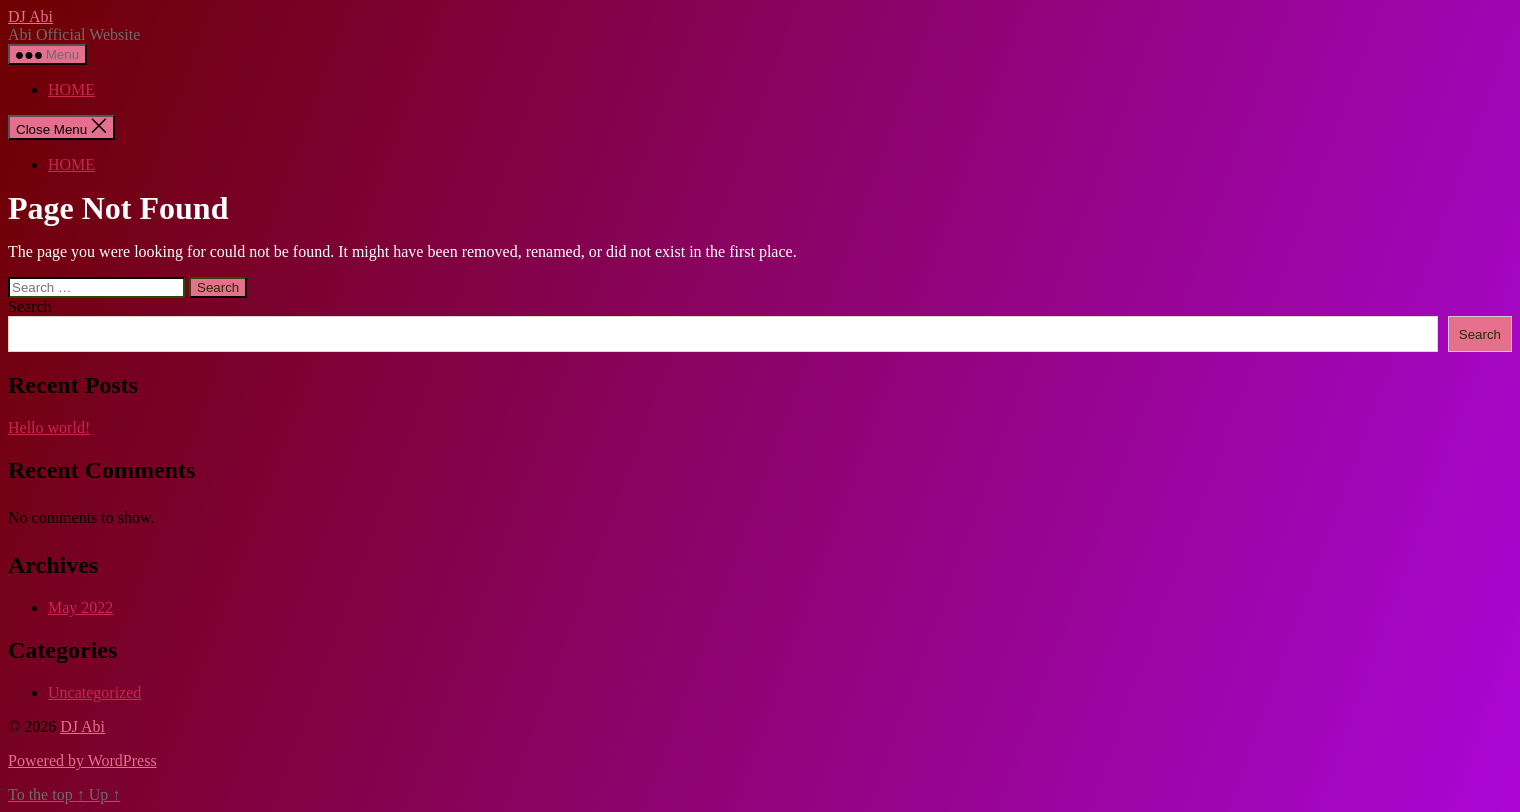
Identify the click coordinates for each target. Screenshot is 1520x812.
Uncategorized (94, 692)
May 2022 (80, 607)
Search (30, 306)
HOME (71, 89)
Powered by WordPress (82, 760)
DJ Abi (30, 16)
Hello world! (49, 427)
